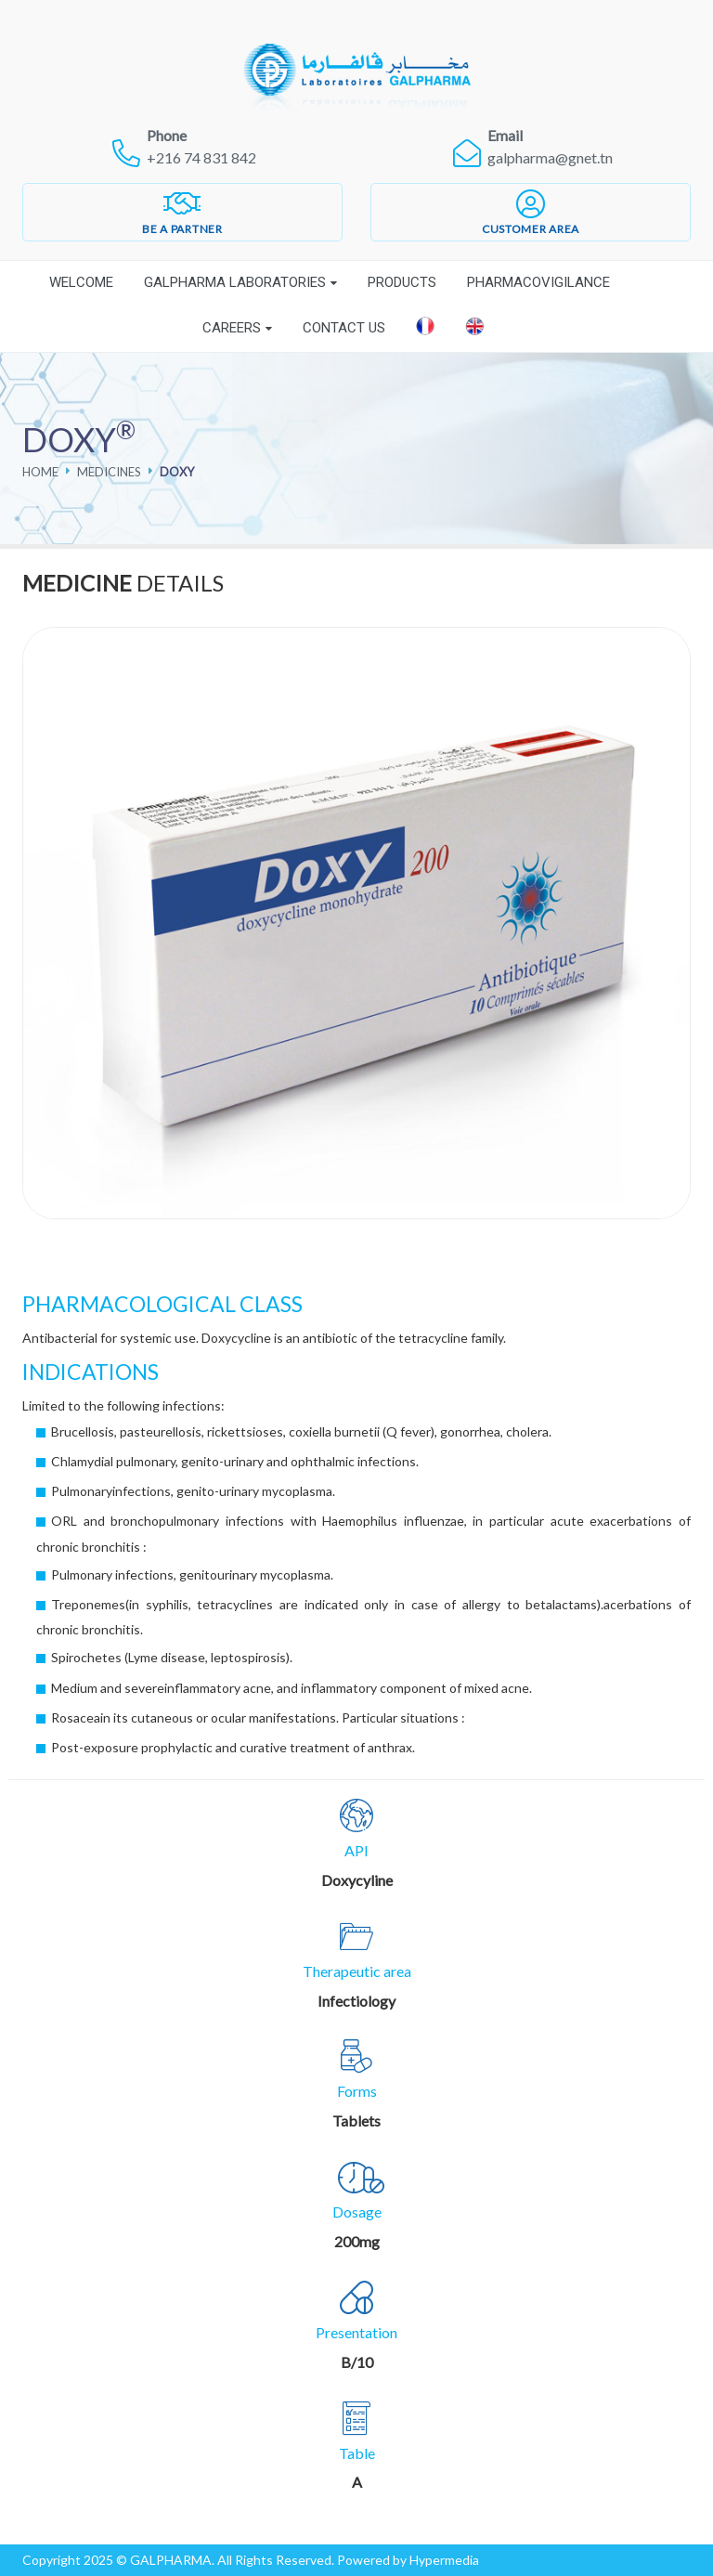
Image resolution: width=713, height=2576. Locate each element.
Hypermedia (444, 2560)
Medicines (109, 471)
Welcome (81, 282)
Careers (231, 327)
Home (40, 471)
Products (402, 282)
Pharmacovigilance (538, 282)
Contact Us (344, 327)
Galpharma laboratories (235, 282)
